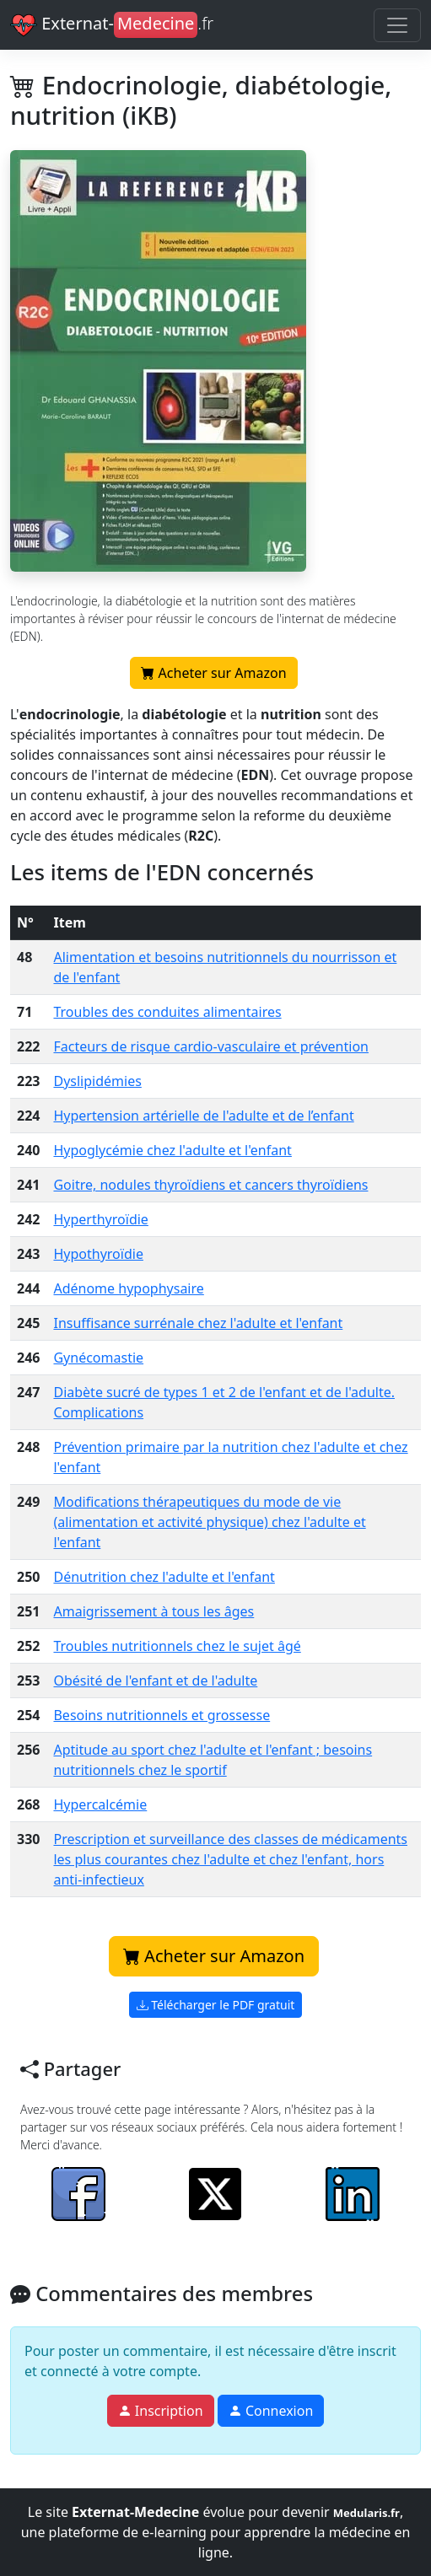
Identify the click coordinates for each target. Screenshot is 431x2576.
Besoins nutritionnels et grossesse (161, 1715)
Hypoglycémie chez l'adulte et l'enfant (172, 1150)
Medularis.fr (366, 2512)
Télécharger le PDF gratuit (216, 2005)
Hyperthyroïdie (100, 1219)
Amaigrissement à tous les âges (153, 1611)
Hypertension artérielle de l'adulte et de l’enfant (203, 1115)
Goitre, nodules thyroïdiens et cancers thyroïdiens (210, 1184)
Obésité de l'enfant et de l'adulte (155, 1680)
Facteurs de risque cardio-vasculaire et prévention (211, 1046)
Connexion (271, 2410)
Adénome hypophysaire (128, 1288)
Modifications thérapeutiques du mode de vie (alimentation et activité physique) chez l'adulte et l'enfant (209, 1522)
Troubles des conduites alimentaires (167, 1012)
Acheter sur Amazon (213, 676)
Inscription (160, 2410)
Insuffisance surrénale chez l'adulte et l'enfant (197, 1323)
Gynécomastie (98, 1357)
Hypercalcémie (100, 1804)
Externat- (111, 25)
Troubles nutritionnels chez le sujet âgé (176, 1646)
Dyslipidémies (97, 1081)
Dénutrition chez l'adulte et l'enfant (163, 1577)
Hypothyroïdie (98, 1254)
